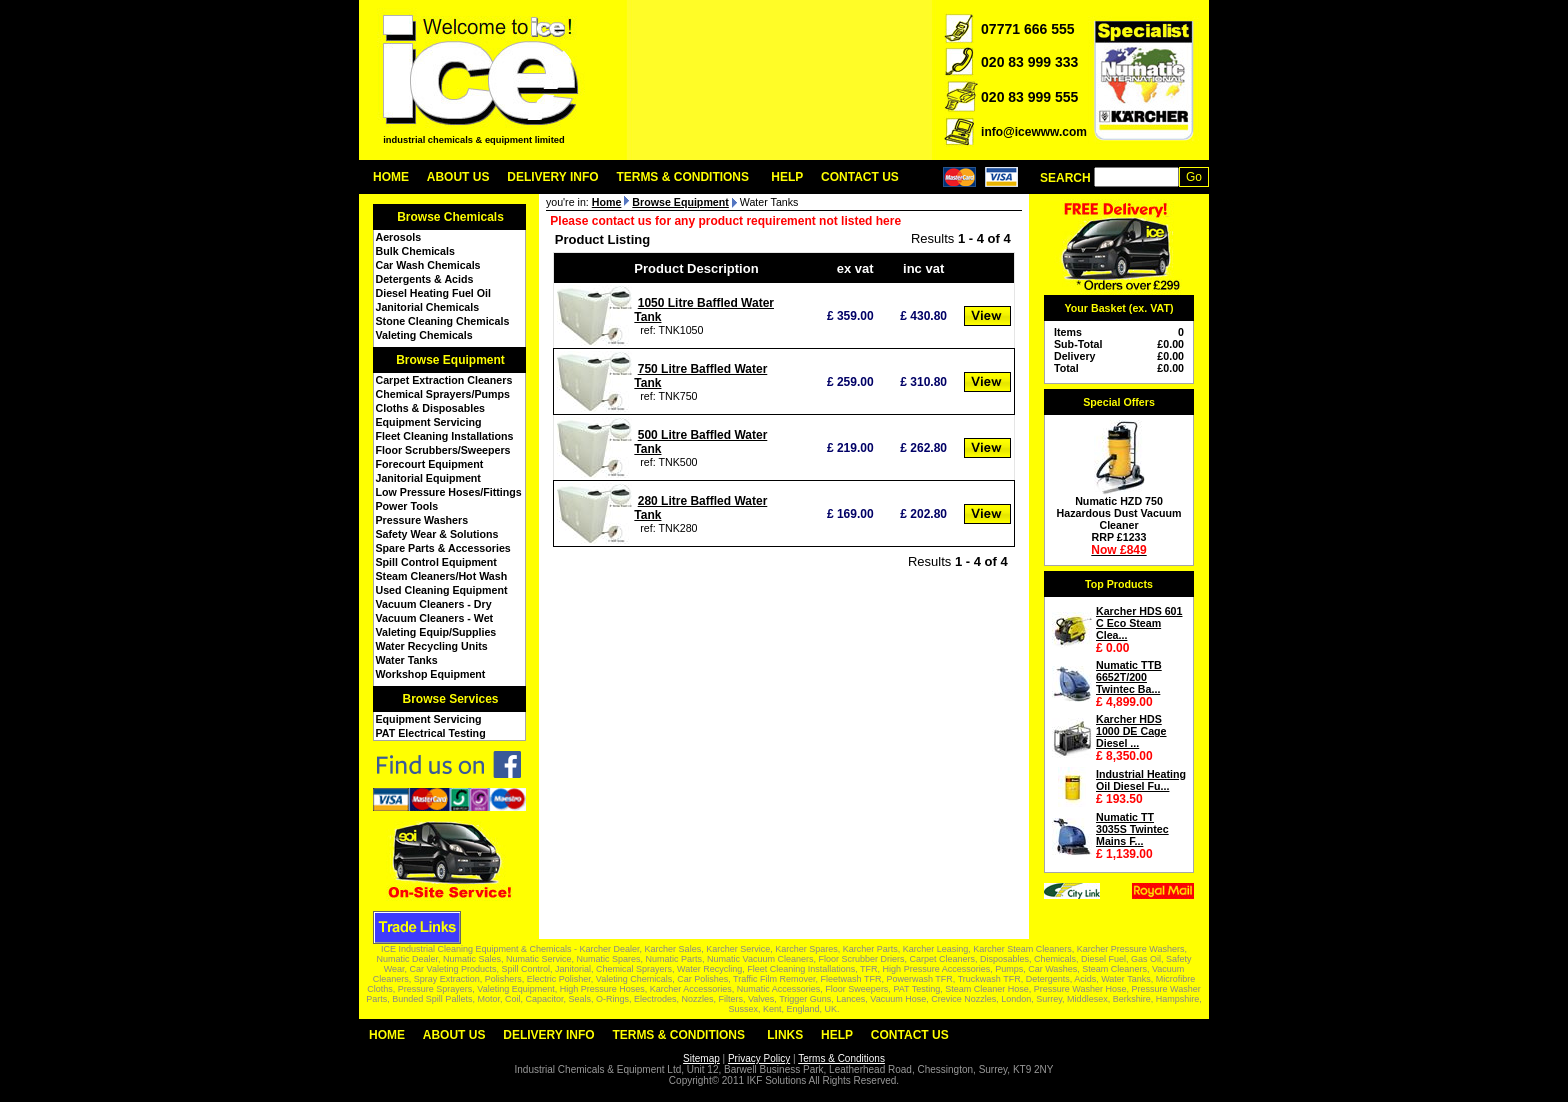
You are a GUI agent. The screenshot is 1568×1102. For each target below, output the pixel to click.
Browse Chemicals (450, 217)
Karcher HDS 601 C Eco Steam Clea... (1139, 623)
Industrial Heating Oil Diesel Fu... (1141, 780)
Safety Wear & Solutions (437, 534)
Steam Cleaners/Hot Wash (442, 576)
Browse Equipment (450, 360)
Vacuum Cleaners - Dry (434, 604)
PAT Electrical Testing (431, 733)
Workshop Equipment (431, 674)
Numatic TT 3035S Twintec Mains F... (1132, 829)
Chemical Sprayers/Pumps (443, 394)
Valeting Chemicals (424, 335)
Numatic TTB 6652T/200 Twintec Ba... (1129, 677)
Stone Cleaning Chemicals (443, 321)
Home (391, 177)
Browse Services (450, 699)
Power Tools (407, 506)
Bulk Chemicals (415, 251)
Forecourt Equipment (430, 464)
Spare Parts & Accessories (443, 548)
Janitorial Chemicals (428, 307)
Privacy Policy (759, 1058)
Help (787, 177)
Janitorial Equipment (428, 478)
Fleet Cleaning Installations (445, 436)
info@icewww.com (1034, 132)
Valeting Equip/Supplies (436, 632)
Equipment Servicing (429, 422)
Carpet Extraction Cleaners (444, 380)
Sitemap (701, 1058)
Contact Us (860, 177)
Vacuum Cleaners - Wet (435, 618)
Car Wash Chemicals (428, 265)
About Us (458, 177)
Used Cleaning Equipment (442, 590)
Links (785, 1035)
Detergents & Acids (425, 279)
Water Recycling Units (432, 646)
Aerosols (399, 237)
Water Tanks (407, 660)
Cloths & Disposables (431, 408)
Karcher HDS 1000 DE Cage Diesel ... (1131, 731)
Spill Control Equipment (436, 562)
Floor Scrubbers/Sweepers (443, 450)
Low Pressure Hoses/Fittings (449, 492)
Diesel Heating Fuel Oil (433, 293)
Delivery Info (552, 177)
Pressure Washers (422, 520)
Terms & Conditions (682, 177)
